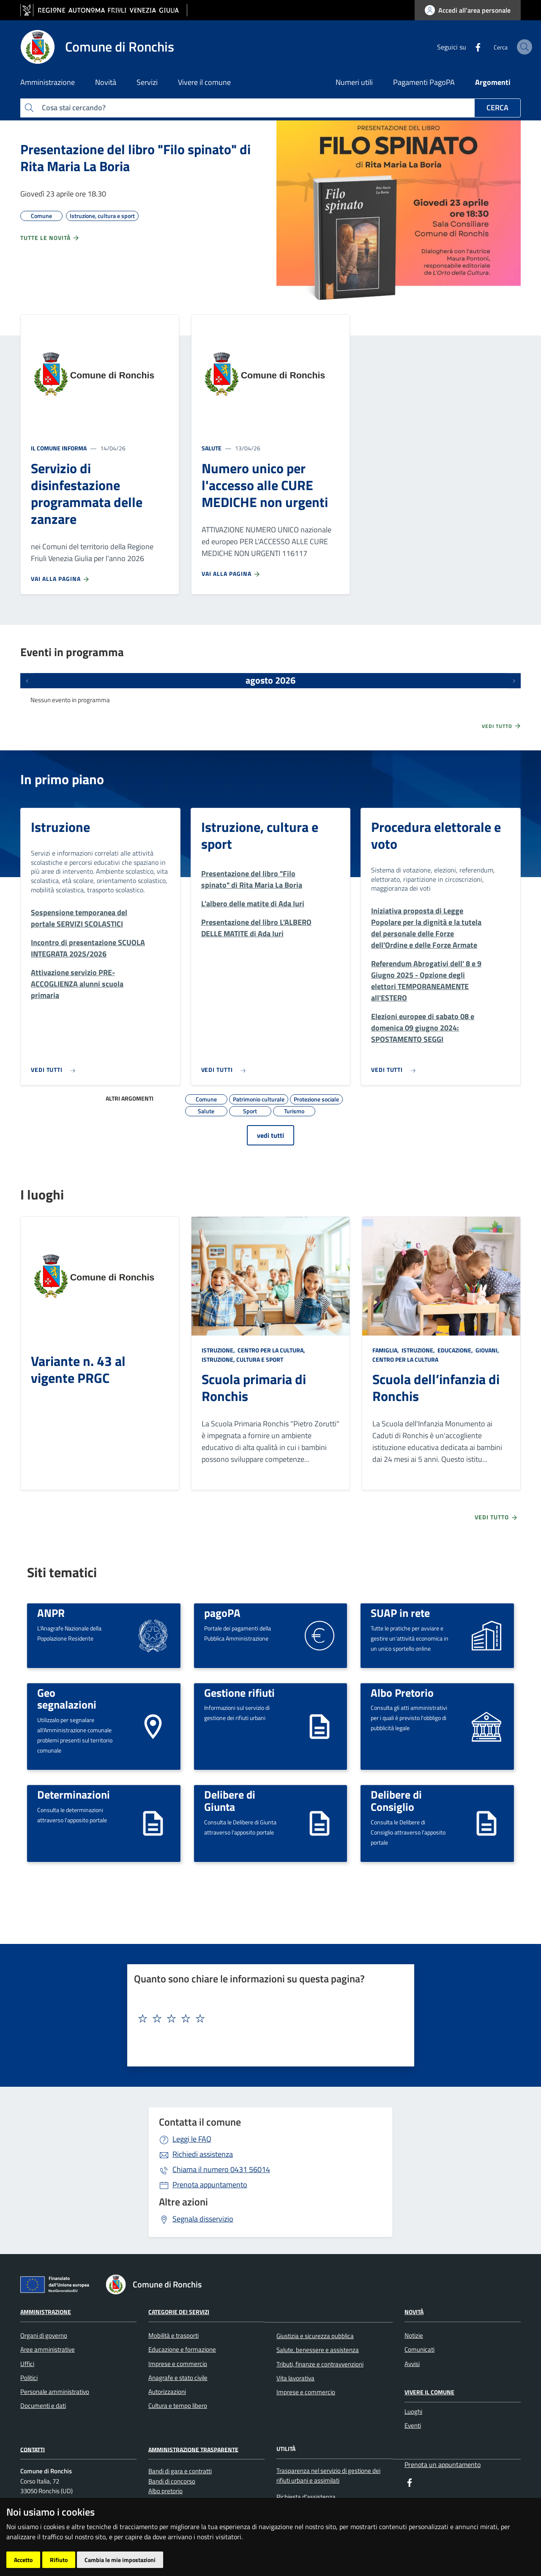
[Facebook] (456, 46)
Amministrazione (45, 2311)
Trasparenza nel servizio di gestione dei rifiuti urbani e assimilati (328, 2475)
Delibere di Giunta (229, 1800)
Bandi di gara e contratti (180, 2471)
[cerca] (510, 47)
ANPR (51, 1612)
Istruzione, (219, 1350)
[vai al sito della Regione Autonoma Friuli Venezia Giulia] (103, 10)
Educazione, (455, 1350)
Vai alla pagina (60, 578)
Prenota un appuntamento (442, 2464)
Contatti (32, 2449)
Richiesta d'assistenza (307, 2497)
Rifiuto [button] (59, 2559)
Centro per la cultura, (271, 1350)
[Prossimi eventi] (514, 680)
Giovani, (487, 1350)
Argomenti (493, 82)
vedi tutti (270, 1135)
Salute (211, 448)
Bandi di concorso (171, 2481)
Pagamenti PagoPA (424, 82)
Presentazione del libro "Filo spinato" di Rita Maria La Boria (135, 157)
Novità (414, 2311)
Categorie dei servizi (178, 2311)
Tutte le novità (50, 238)
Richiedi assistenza (202, 2154)
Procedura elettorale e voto (436, 835)
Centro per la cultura (405, 1359)
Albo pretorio (165, 2491)
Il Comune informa (59, 448)
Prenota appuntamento (209, 2184)
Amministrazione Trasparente (193, 2449)
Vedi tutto (502, 726)
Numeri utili (354, 82)
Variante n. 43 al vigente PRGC (78, 1369)
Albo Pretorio (402, 1692)
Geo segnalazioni (66, 1698)
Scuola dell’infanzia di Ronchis (436, 1387)
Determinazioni (73, 1794)
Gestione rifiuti (239, 1692)
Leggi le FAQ (191, 2139)
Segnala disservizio (202, 2218)
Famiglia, (386, 1350)
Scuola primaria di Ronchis (254, 1387)
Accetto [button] (23, 2559)
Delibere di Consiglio (396, 1800)
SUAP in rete (400, 1612)
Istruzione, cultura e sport (259, 835)
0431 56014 (221, 2169)
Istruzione (60, 827)
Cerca (497, 107)
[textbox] (267, 2018)
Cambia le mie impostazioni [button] (120, 2559)
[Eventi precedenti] (27, 680)
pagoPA (222, 1612)
